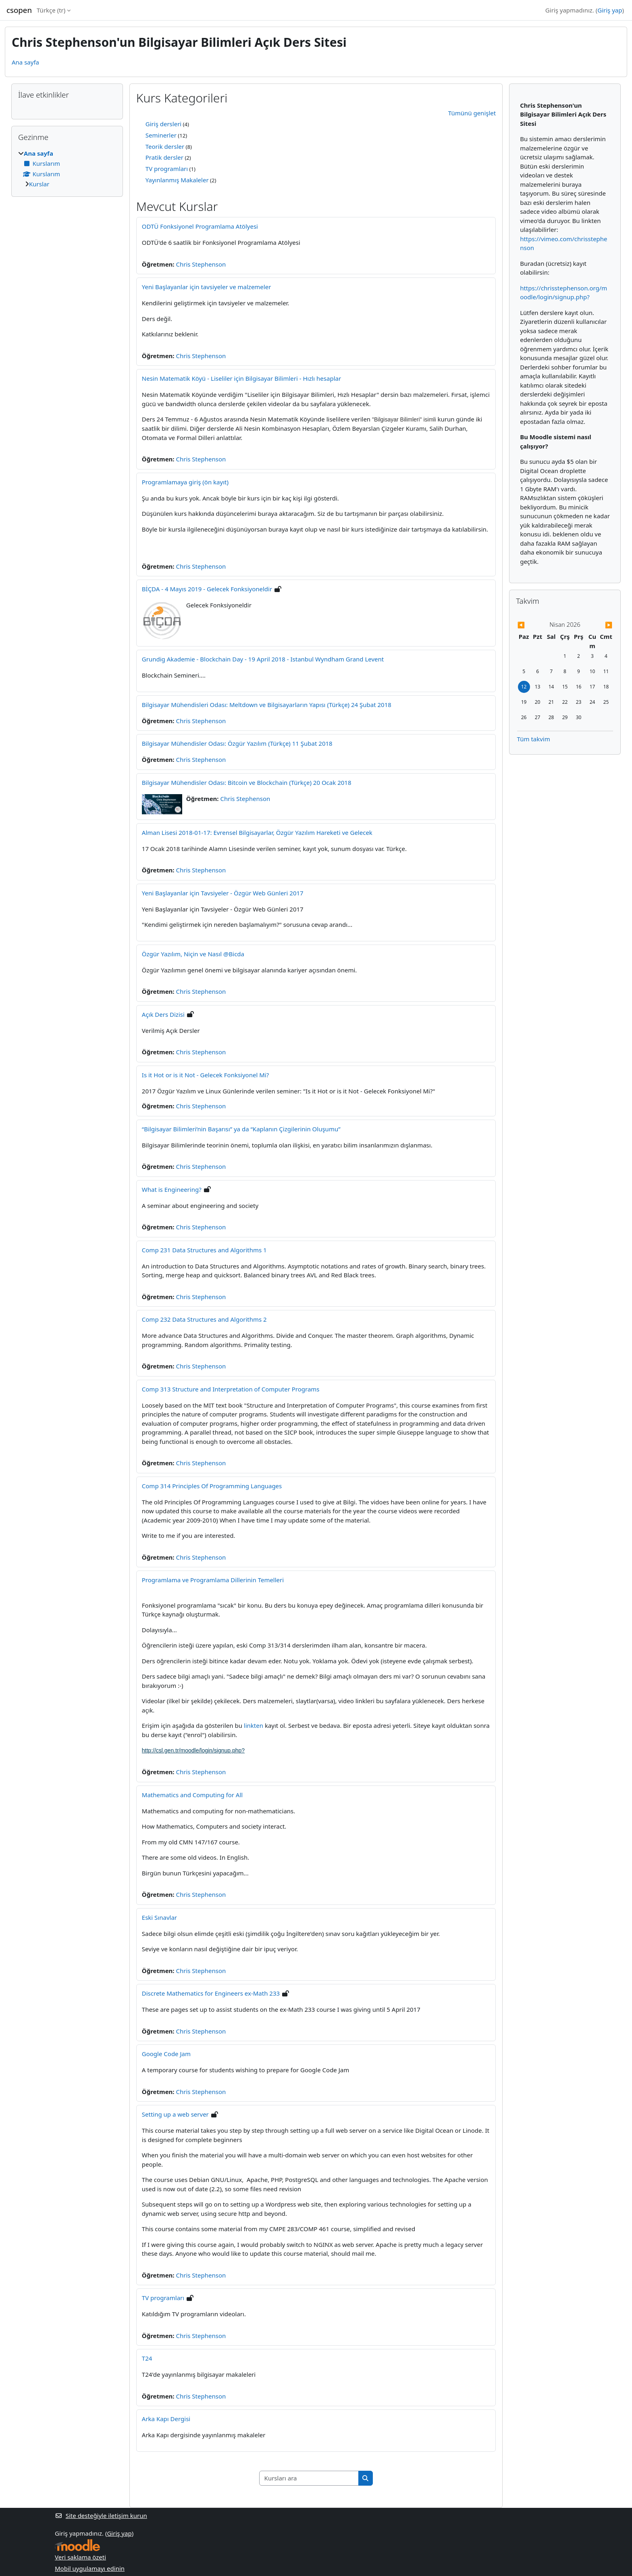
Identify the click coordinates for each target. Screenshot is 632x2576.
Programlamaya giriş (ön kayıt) (185, 482)
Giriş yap (609, 10)
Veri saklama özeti (80, 2557)
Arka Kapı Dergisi (166, 2419)
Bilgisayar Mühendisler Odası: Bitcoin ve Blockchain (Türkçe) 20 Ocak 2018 (246, 782)
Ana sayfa (25, 62)
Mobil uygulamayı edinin (90, 2568)
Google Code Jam (166, 2054)
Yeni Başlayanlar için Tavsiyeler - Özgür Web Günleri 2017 (223, 893)
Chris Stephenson (201, 264)
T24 (147, 2358)
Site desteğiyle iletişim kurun (101, 2515)
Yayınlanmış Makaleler (177, 180)
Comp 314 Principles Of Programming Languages (212, 1486)
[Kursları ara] (309, 2478)
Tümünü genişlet (472, 113)
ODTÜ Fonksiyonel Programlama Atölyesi (200, 226)
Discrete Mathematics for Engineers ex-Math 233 (211, 1993)
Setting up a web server (175, 2114)
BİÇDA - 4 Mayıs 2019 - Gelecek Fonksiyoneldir (207, 589)
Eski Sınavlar (159, 1917)
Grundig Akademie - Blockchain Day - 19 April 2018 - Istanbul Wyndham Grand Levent (263, 659)
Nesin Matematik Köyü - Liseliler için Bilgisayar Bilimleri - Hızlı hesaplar (241, 378)
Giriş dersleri (163, 124)
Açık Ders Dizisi (163, 1014)
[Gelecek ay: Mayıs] (598, 625)
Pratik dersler (164, 157)
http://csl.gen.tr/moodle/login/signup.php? (193, 1750)
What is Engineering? (172, 1189)
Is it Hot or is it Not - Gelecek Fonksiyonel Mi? (205, 1075)
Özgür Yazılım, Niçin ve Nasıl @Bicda (193, 954)
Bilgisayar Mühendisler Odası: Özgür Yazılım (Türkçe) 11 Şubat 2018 (237, 743)
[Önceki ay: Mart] (531, 625)
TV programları (167, 169)
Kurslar (39, 184)
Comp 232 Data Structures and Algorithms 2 (204, 1319)
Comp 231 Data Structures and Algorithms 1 (204, 1250)
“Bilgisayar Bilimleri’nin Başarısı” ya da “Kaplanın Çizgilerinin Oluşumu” (241, 1129)
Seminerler (161, 135)
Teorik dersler (165, 146)
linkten (253, 1725)
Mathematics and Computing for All (192, 1795)
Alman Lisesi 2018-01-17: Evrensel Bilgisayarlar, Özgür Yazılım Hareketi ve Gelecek (257, 832)
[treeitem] (67, 169)
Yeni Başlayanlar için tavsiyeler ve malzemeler (206, 287)
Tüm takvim (533, 739)
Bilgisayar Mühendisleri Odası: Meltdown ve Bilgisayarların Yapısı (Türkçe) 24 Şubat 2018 (266, 705)
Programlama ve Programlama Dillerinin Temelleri (213, 1580)
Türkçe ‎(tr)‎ (51, 10)
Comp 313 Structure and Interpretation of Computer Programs (231, 1389)
